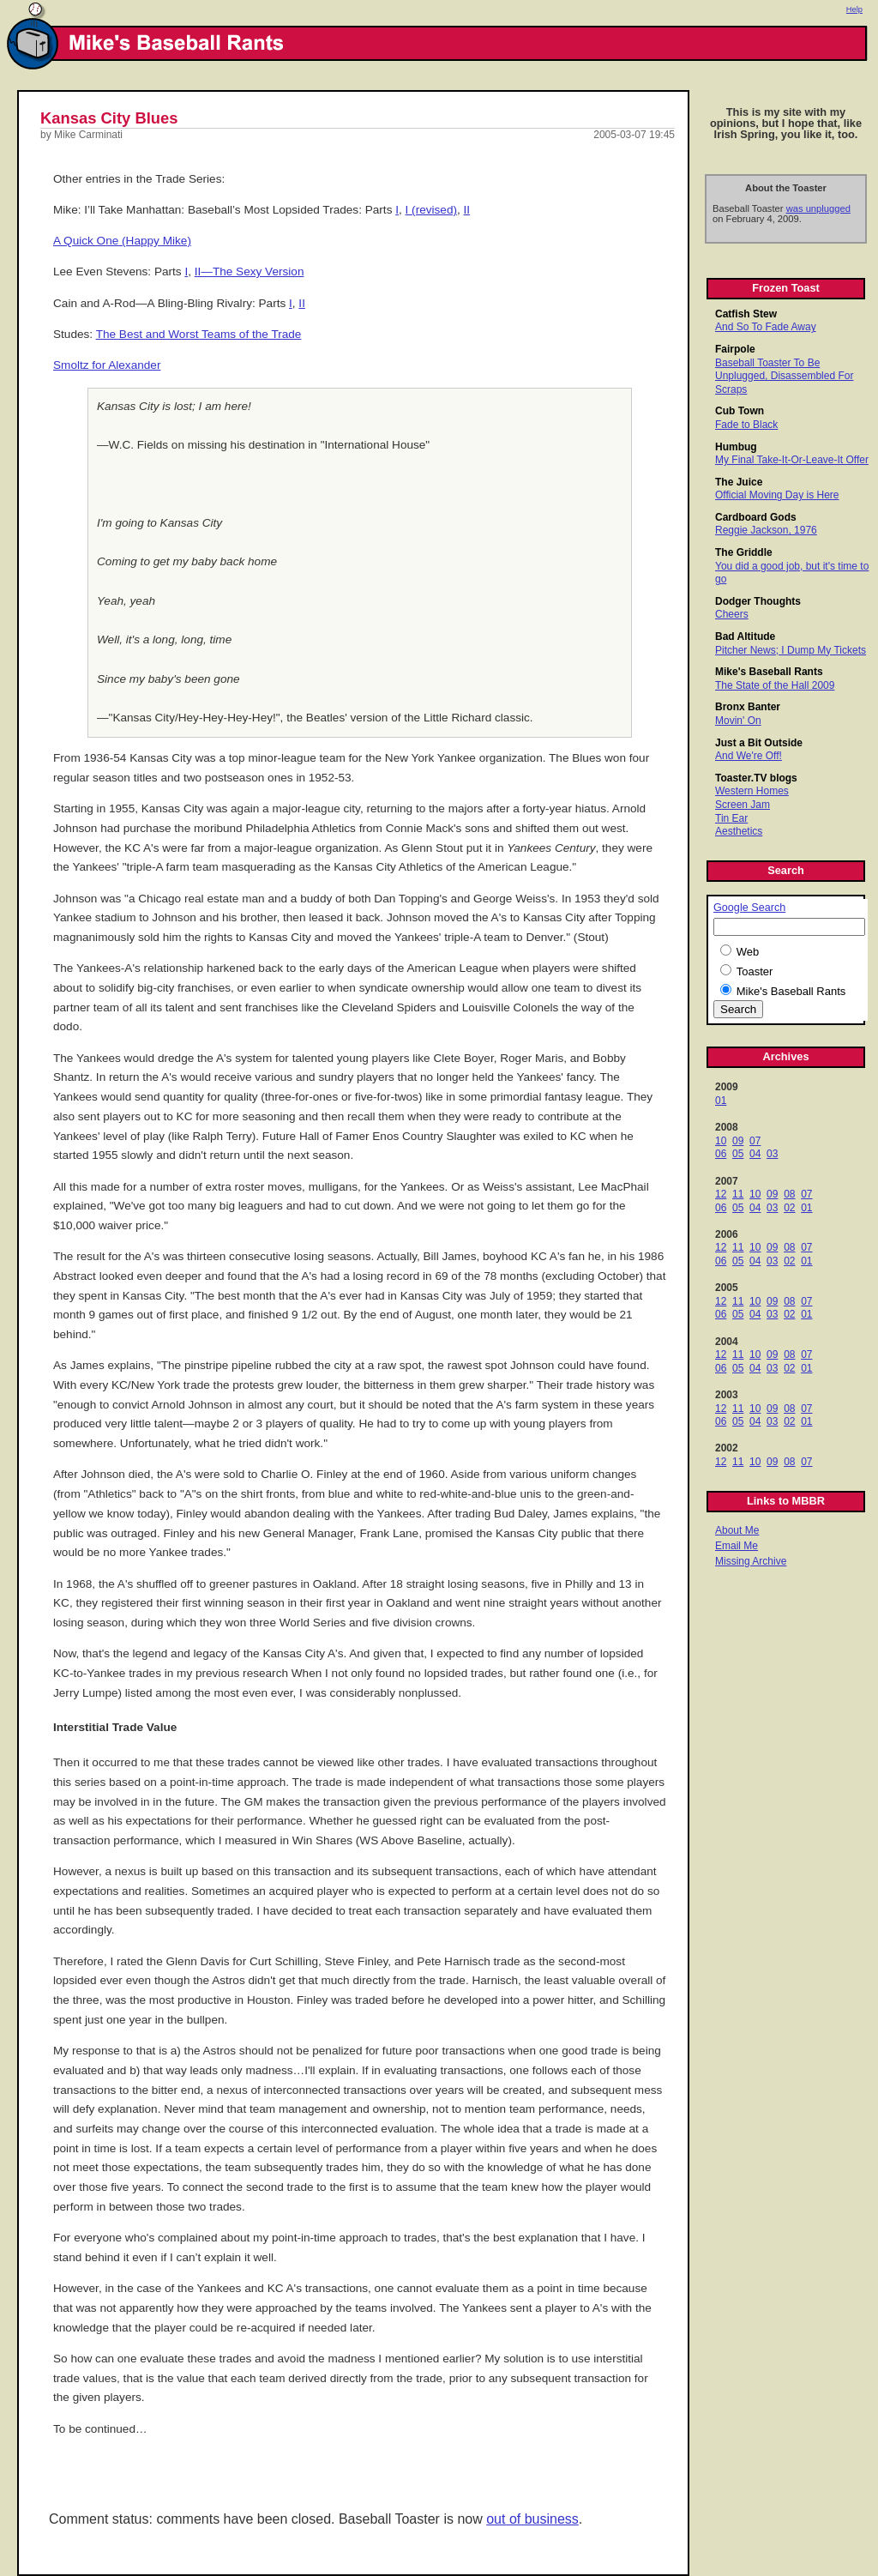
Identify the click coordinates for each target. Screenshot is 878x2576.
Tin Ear (731, 818)
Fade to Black (746, 425)
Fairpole (735, 349)
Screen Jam (742, 805)
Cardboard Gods (756, 517)
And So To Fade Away (765, 327)
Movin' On (738, 721)
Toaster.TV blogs (756, 778)
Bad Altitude (745, 636)
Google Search (749, 908)
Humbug (736, 447)
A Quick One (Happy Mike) (122, 240)
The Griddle (744, 552)
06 (720, 1154)
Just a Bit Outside (759, 743)
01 (720, 1101)
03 (772, 1154)
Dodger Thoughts (758, 601)
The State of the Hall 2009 (774, 685)
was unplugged (818, 208)
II (467, 209)
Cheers (732, 614)
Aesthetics (738, 831)
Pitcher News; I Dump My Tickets (790, 650)
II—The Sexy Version (249, 271)
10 (720, 1141)
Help (854, 9)
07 (755, 1141)
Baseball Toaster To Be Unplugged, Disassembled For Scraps (784, 376)
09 (737, 1141)
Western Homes (752, 791)
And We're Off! (748, 756)
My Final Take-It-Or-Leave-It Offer (792, 460)
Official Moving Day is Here (777, 495)
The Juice (738, 482)
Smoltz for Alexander (106, 365)
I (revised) (431, 209)
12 (720, 1194)
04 (755, 1154)
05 (737, 1154)
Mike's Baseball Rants (769, 672)
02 (789, 1208)
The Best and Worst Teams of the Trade (199, 334)
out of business (532, 2519)
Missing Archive (750, 1561)
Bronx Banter (747, 707)
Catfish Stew (746, 314)
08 (789, 1194)
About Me (737, 1530)
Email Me (736, 1546)
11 (737, 1194)
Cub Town (739, 411)
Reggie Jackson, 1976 (766, 530)
